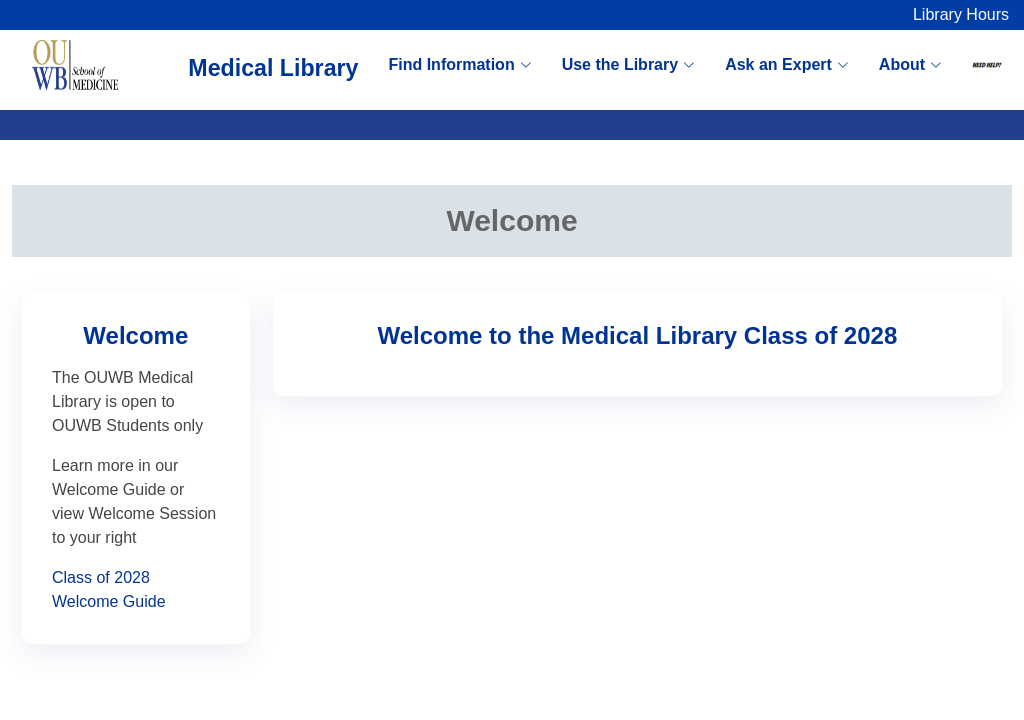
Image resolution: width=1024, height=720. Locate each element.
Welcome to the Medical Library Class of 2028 (638, 335)
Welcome (135, 335)
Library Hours (961, 14)
